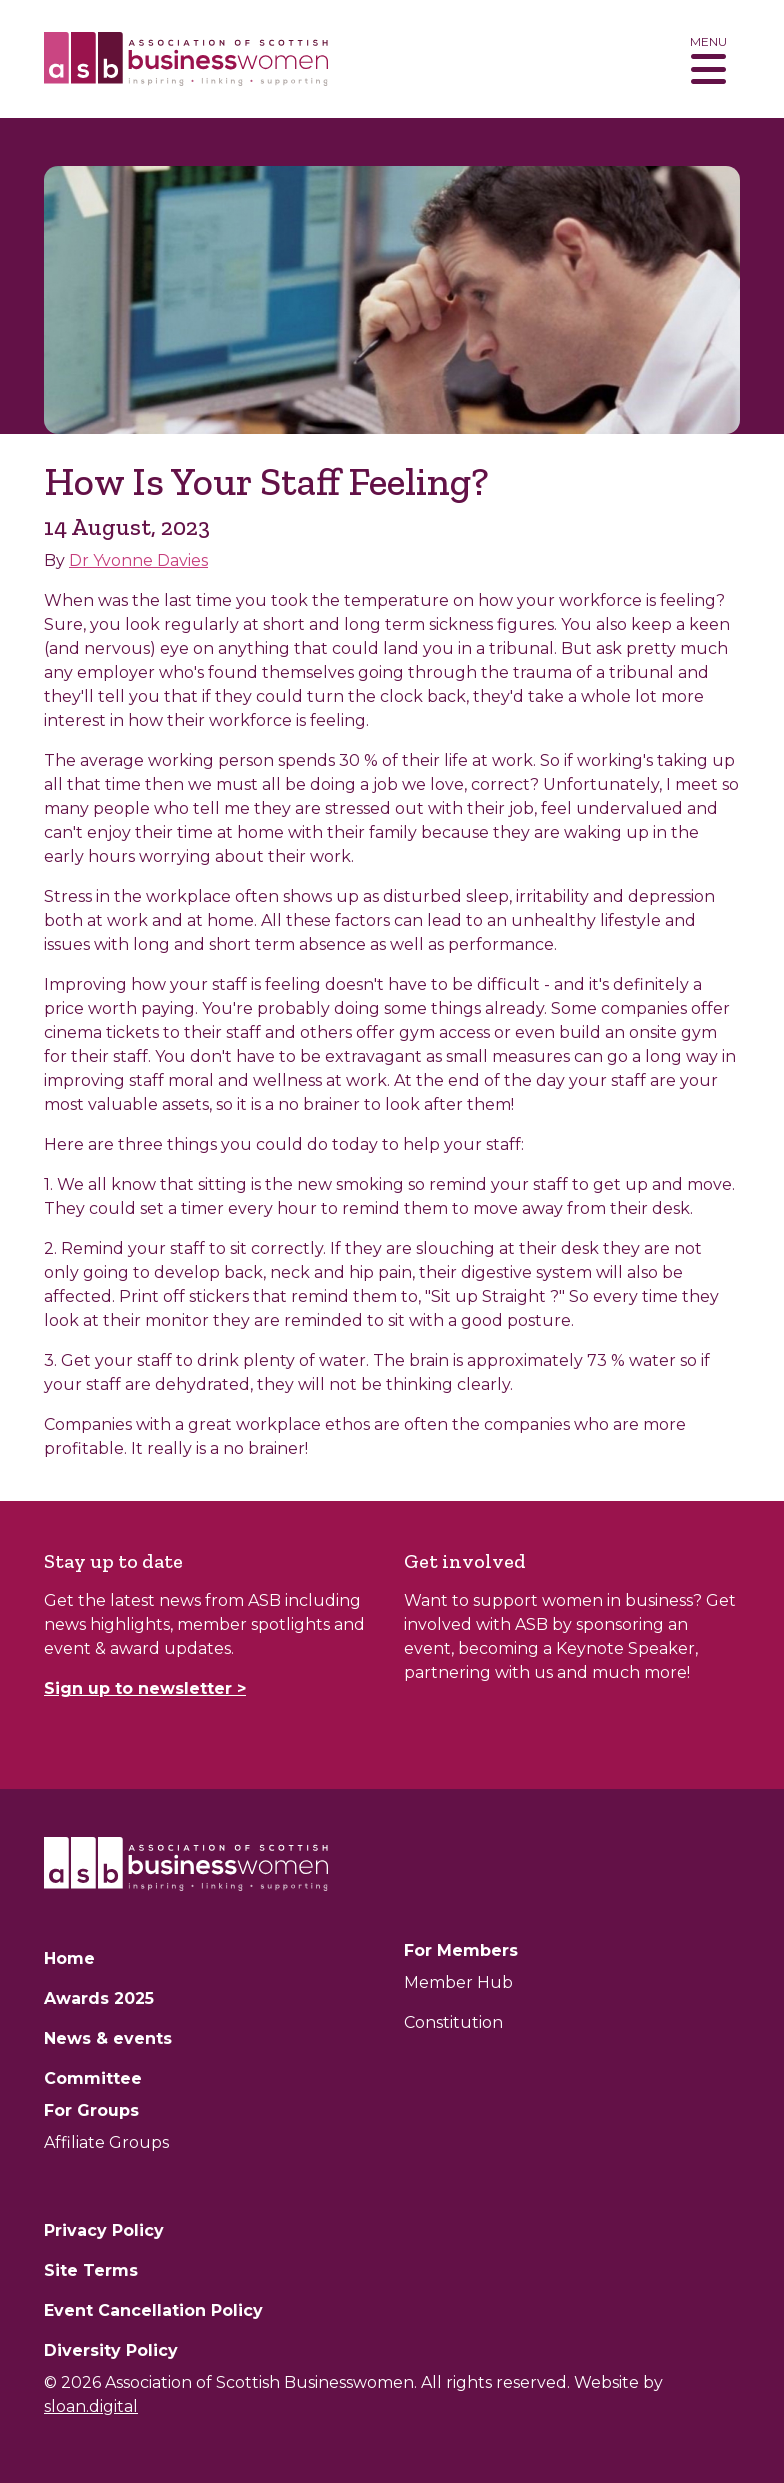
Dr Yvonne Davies (138, 560)
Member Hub (458, 1982)
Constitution (453, 2022)
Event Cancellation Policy (153, 2310)
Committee (93, 2078)
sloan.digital (91, 2406)
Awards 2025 (99, 1998)
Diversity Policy (111, 2350)
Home (69, 1958)
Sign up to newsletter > (145, 1688)
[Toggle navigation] (708, 59)
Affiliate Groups (106, 2142)
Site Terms (91, 2270)
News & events (108, 2038)
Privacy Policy (104, 2230)
